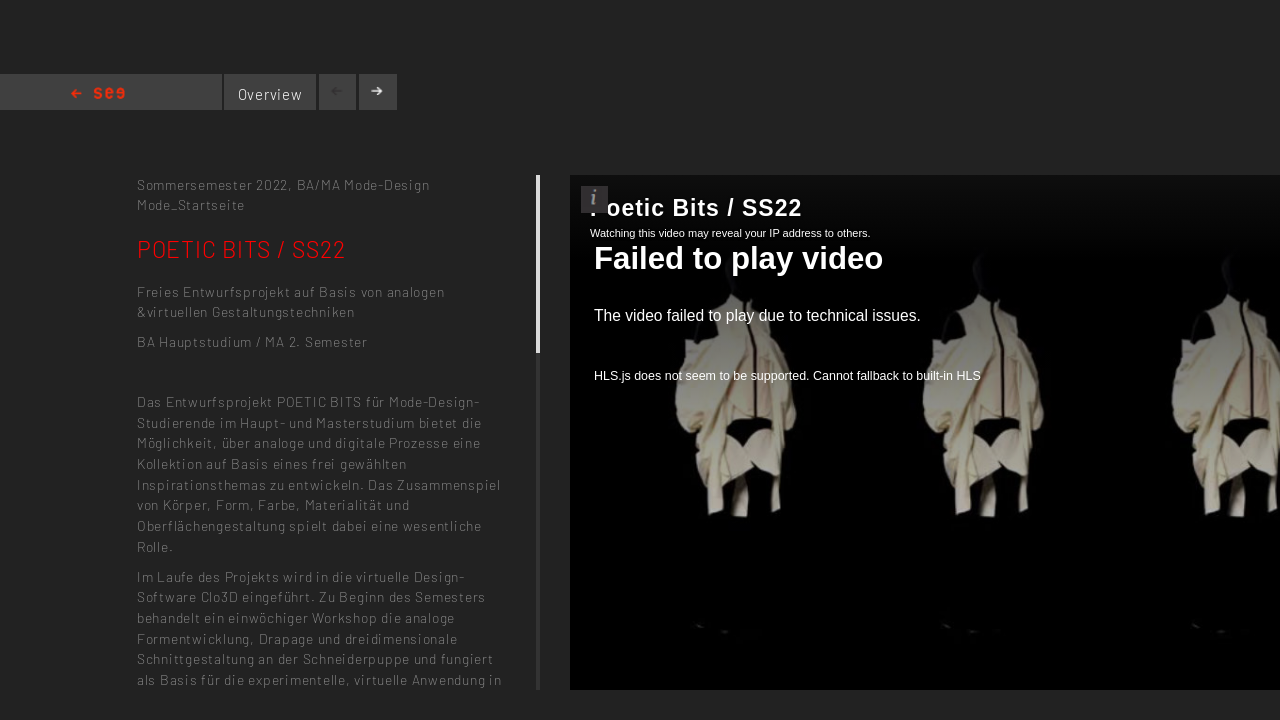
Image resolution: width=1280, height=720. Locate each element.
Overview (270, 94)
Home (98, 94)
